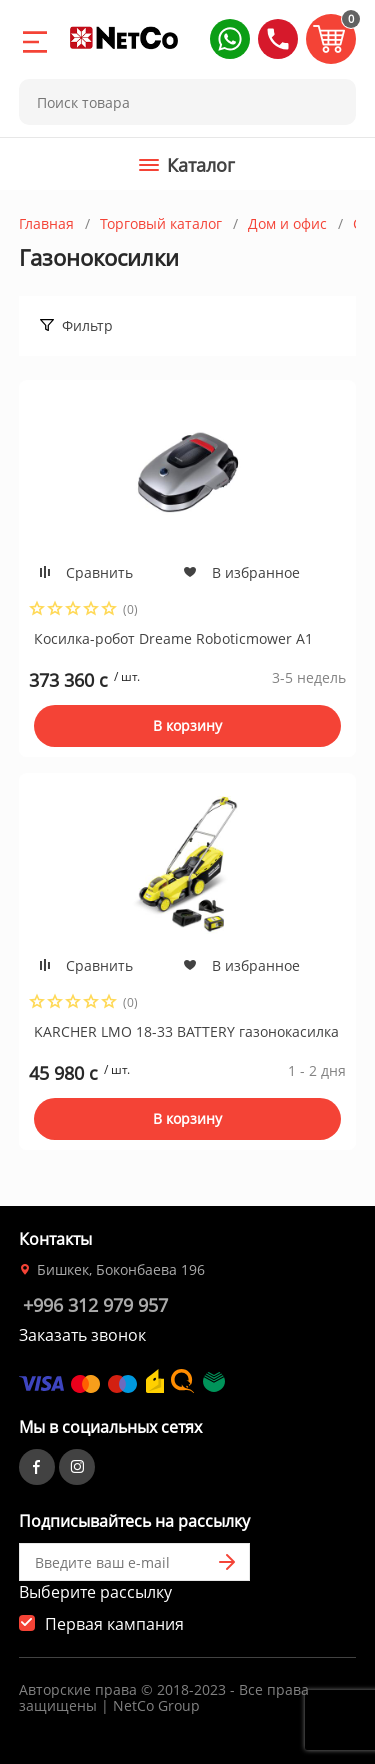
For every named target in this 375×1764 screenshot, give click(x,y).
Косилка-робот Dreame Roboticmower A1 (173, 638)
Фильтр (87, 325)
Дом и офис (287, 223)
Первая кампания (114, 1624)
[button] (230, 39)
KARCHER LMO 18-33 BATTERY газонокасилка (186, 1031)
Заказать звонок (82, 1335)
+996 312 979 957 (95, 1305)
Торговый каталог (161, 223)
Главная (46, 223)
